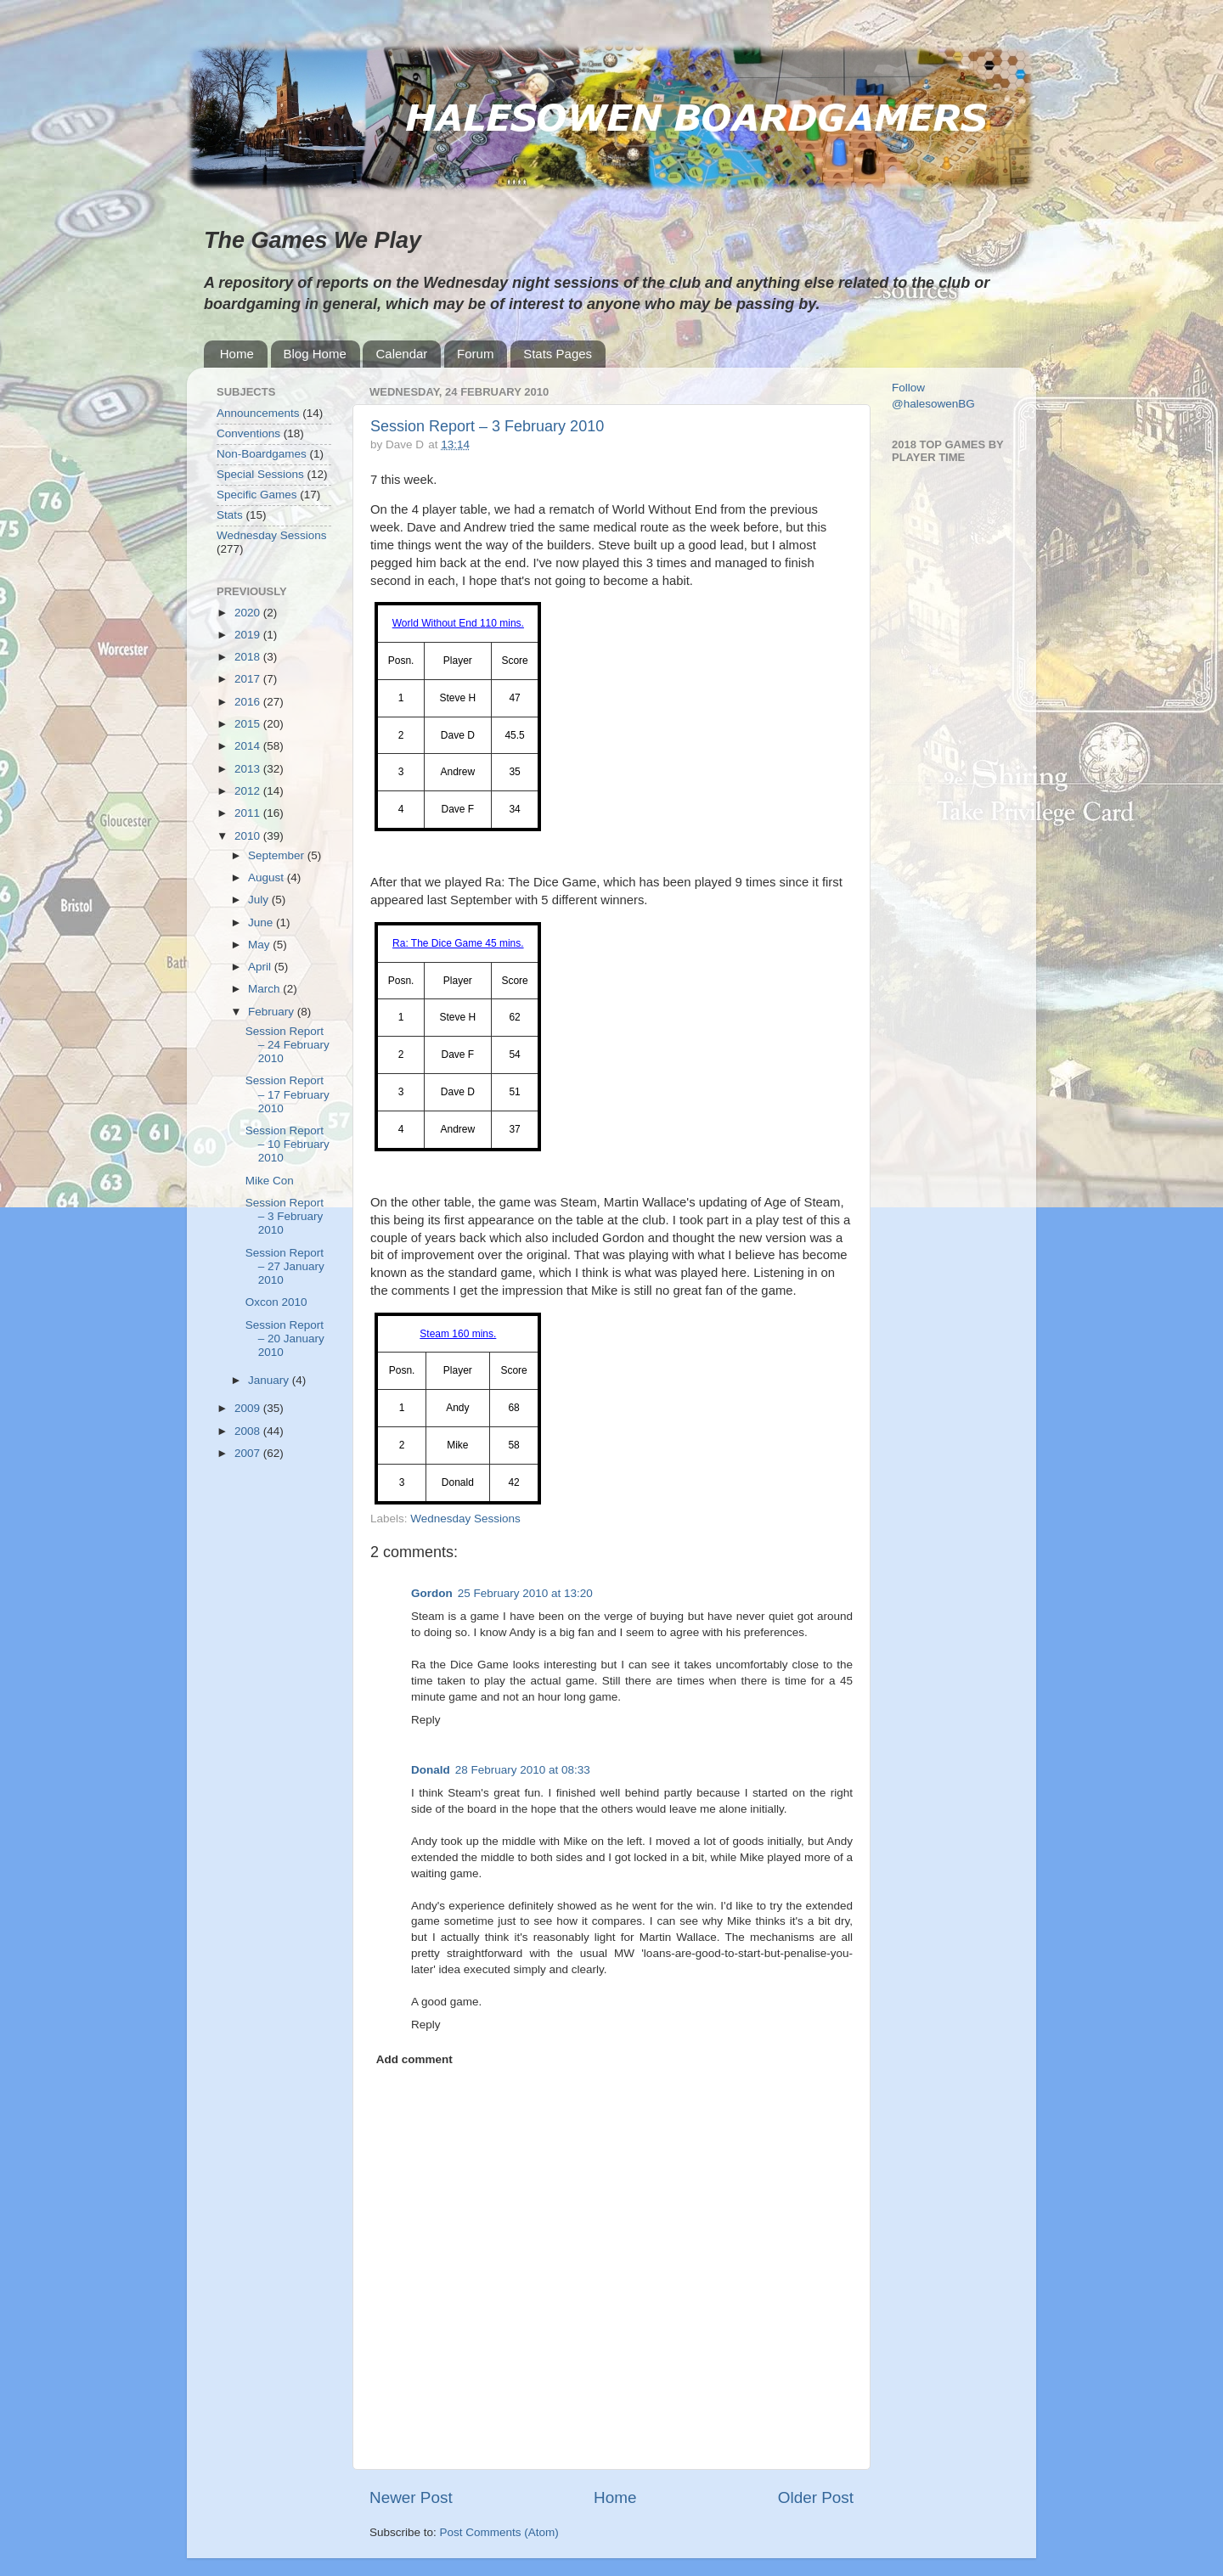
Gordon (432, 1593)
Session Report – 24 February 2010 (287, 1045)
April (261, 966)
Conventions (248, 433)
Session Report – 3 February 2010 (487, 426)
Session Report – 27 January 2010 (284, 1266)
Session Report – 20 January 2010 (284, 1338)
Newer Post (411, 2497)
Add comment (414, 2059)
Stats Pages (557, 353)
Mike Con (269, 1180)
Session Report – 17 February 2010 (287, 1094)
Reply (426, 1719)
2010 (248, 836)
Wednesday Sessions (465, 1518)
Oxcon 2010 (276, 1302)
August (267, 877)
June (262, 922)
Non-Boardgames (262, 453)
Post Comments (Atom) (499, 2532)
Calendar (401, 353)
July (260, 899)
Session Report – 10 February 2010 (287, 1144)
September (277, 855)
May (260, 944)
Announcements (258, 413)
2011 (248, 813)
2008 (248, 1431)
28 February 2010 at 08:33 (522, 1769)
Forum (475, 353)
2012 (248, 791)
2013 (248, 768)
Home (237, 353)
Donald (430, 1769)
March (265, 988)
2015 (248, 723)
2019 (248, 634)
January (270, 1380)
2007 (248, 1453)
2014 (248, 746)
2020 (248, 612)
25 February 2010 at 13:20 (525, 1593)
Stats (230, 515)
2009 (248, 1408)
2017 (248, 678)
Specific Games (257, 494)
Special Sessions (260, 474)
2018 (248, 656)
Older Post (816, 2497)
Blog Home (315, 353)
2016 (248, 701)
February (272, 1011)
